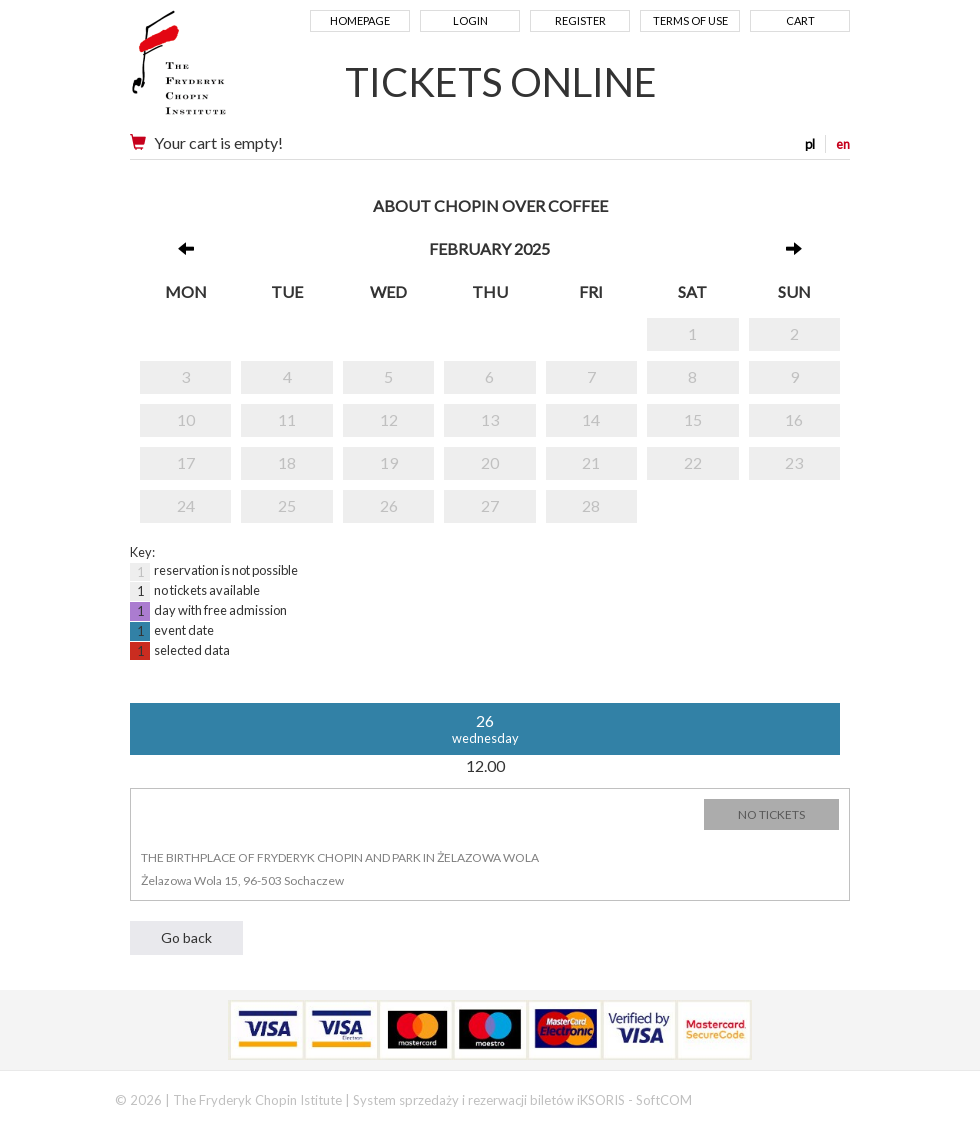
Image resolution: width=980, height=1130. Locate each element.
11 (287, 419)
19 (389, 462)
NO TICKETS (771, 814)
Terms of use (690, 20)
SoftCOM (664, 1100)
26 (389, 505)
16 (794, 419)
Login (470, 20)
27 (490, 505)
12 (389, 419)
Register (580, 20)
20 (490, 462)
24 (186, 505)
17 (186, 462)
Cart (800, 20)
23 (794, 462)
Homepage (360, 20)
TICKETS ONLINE (501, 82)
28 (591, 505)
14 (591, 419)
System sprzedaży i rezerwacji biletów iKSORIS (489, 1100)
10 (186, 419)
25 (287, 505)
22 (693, 462)
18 (287, 462)
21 (591, 462)
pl (810, 144)
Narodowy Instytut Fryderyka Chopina (217, 70)
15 (693, 419)
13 (490, 419)
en (843, 144)
